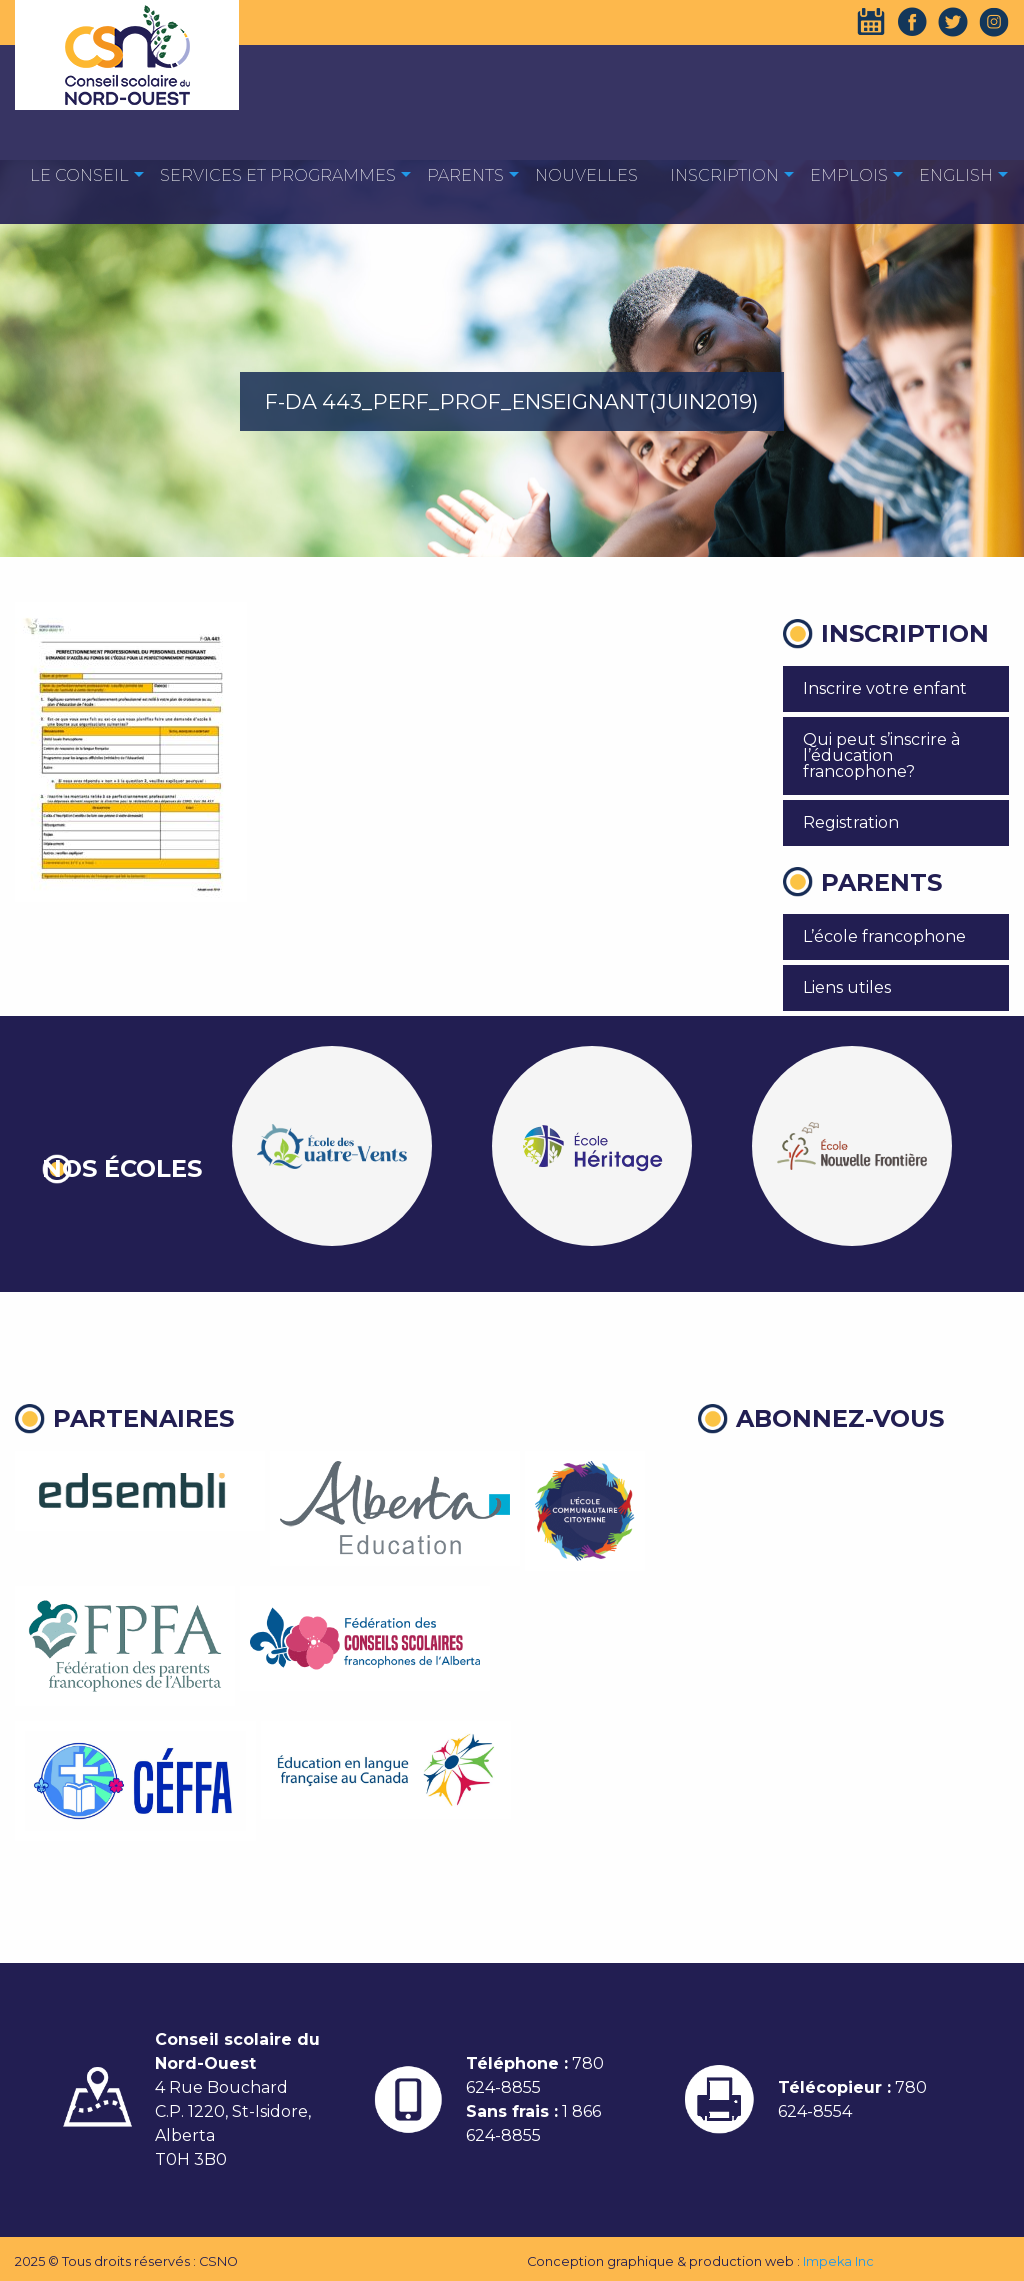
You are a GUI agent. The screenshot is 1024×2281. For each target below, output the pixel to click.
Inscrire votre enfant (885, 688)
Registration (851, 822)
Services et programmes (278, 175)
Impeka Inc (838, 2261)
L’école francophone (884, 936)
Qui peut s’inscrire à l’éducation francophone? (881, 755)
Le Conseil (79, 175)
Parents (465, 175)
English (956, 175)
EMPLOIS (849, 175)
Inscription (724, 175)
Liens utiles (847, 987)
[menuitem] (79, 174)
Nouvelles (586, 175)
